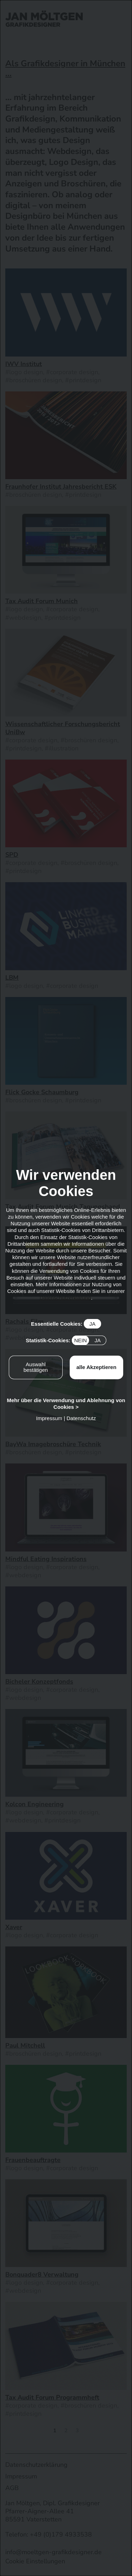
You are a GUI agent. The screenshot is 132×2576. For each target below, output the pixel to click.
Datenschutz (81, 1418)
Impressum (49, 1418)
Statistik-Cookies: (66, 1340)
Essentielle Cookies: (66, 1324)
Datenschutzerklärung (65, 1298)
